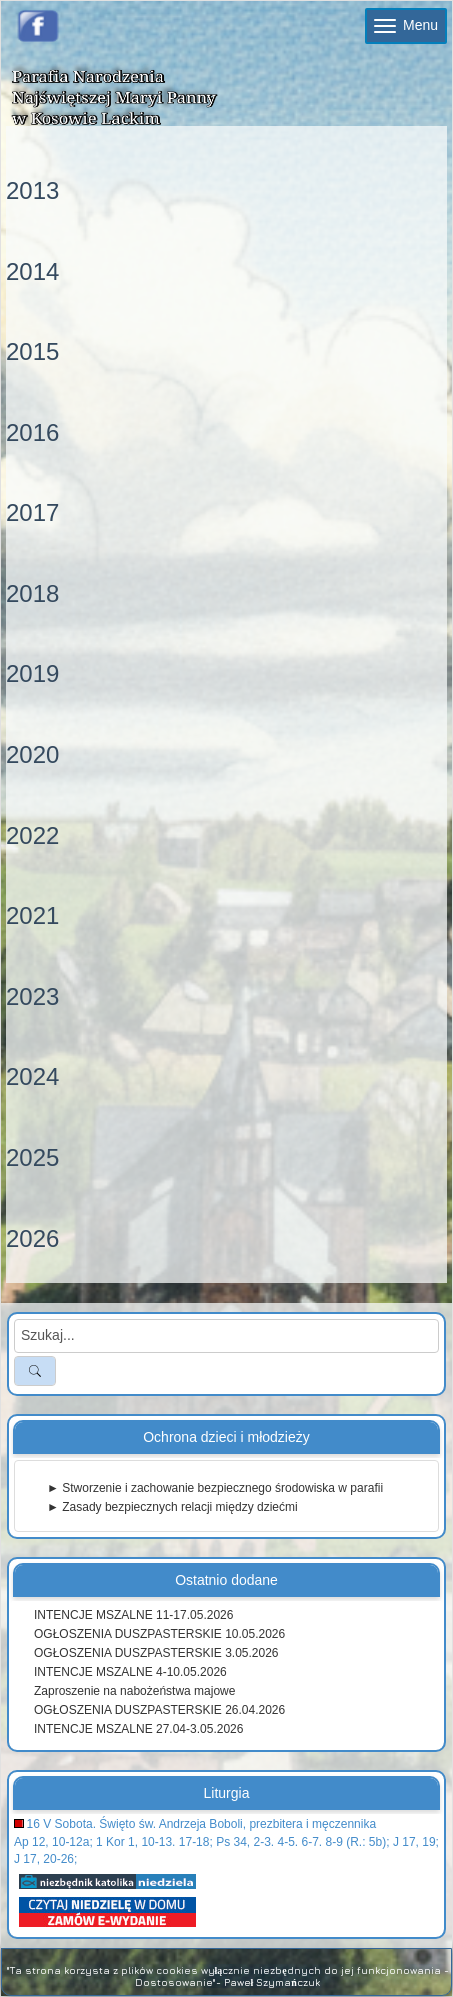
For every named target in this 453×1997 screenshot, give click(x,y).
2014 (32, 271)
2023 (32, 996)
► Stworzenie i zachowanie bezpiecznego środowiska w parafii (215, 1488)
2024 (32, 1076)
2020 (32, 754)
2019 (32, 673)
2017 (32, 512)
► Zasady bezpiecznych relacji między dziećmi (172, 1507)
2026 (32, 1238)
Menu (406, 25)
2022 (32, 835)
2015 (32, 351)
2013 (32, 190)
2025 (32, 1157)
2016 (32, 432)
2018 (32, 593)
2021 (32, 915)
